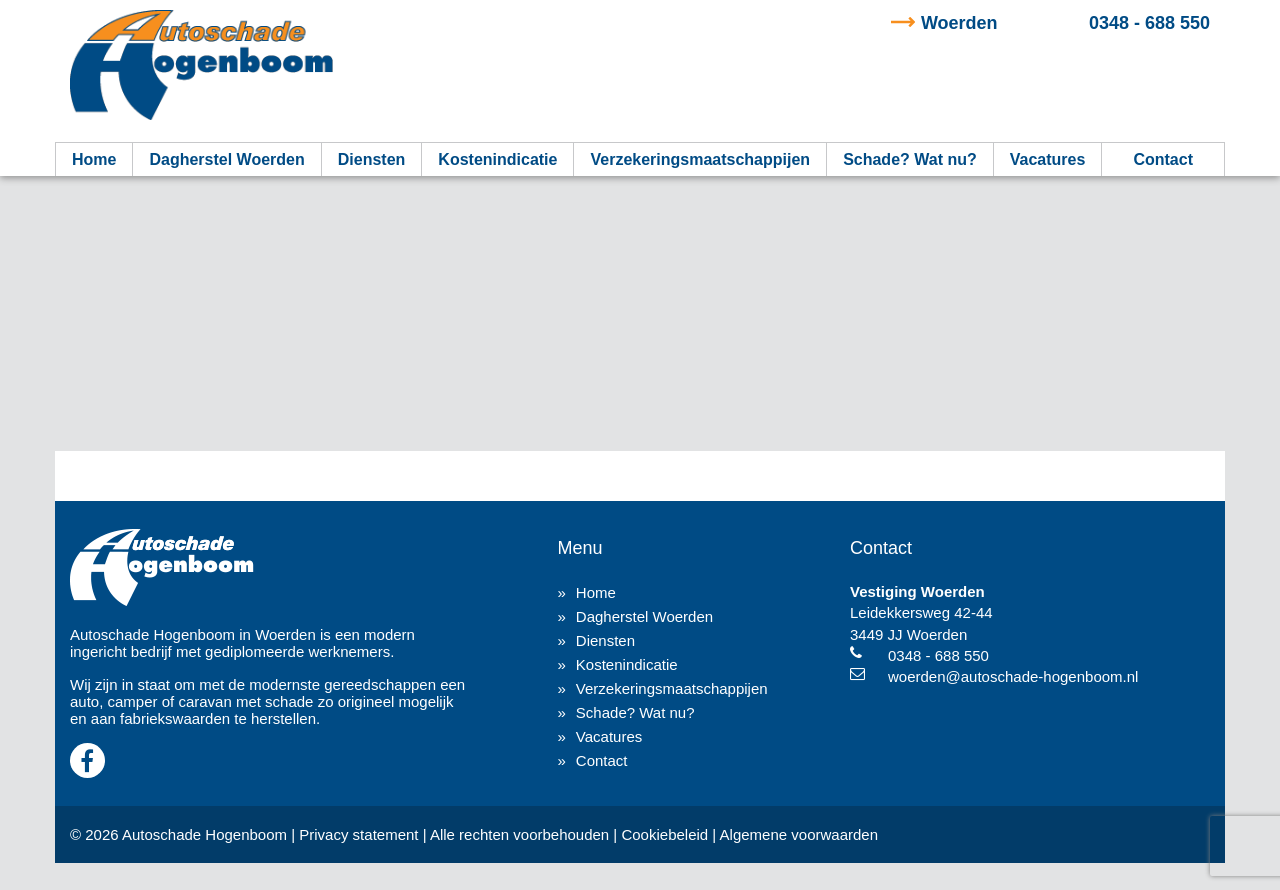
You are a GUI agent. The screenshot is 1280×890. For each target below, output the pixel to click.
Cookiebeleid (664, 834)
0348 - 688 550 (1065, 23)
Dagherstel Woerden (226, 159)
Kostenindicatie (497, 159)
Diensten (372, 159)
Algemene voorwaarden (799, 834)
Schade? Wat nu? (910, 159)
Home (94, 159)
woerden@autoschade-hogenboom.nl (1013, 676)
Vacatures (1048, 159)
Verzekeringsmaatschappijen (700, 159)
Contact (1163, 159)
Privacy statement (358, 834)
